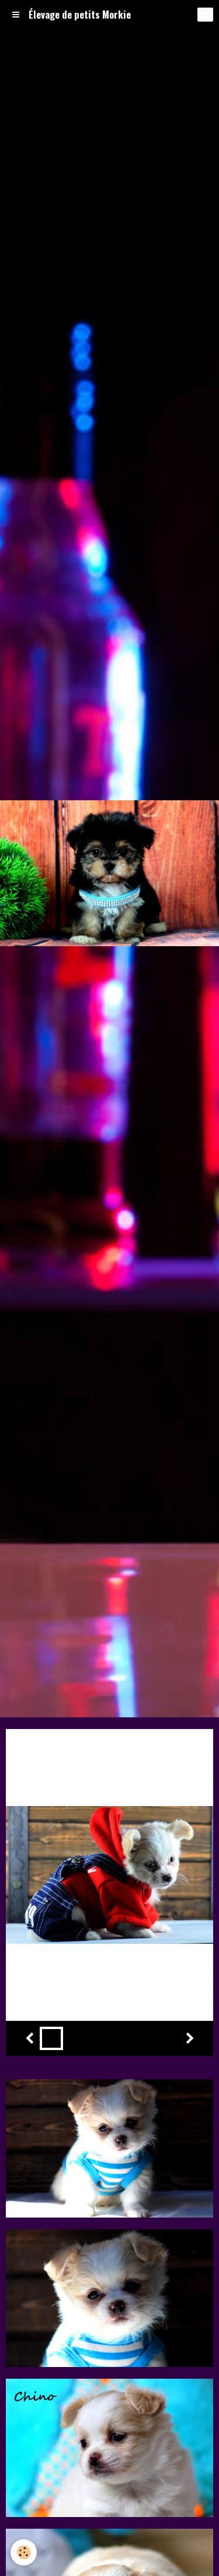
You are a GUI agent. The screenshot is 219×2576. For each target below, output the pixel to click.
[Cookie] (24, 2552)
